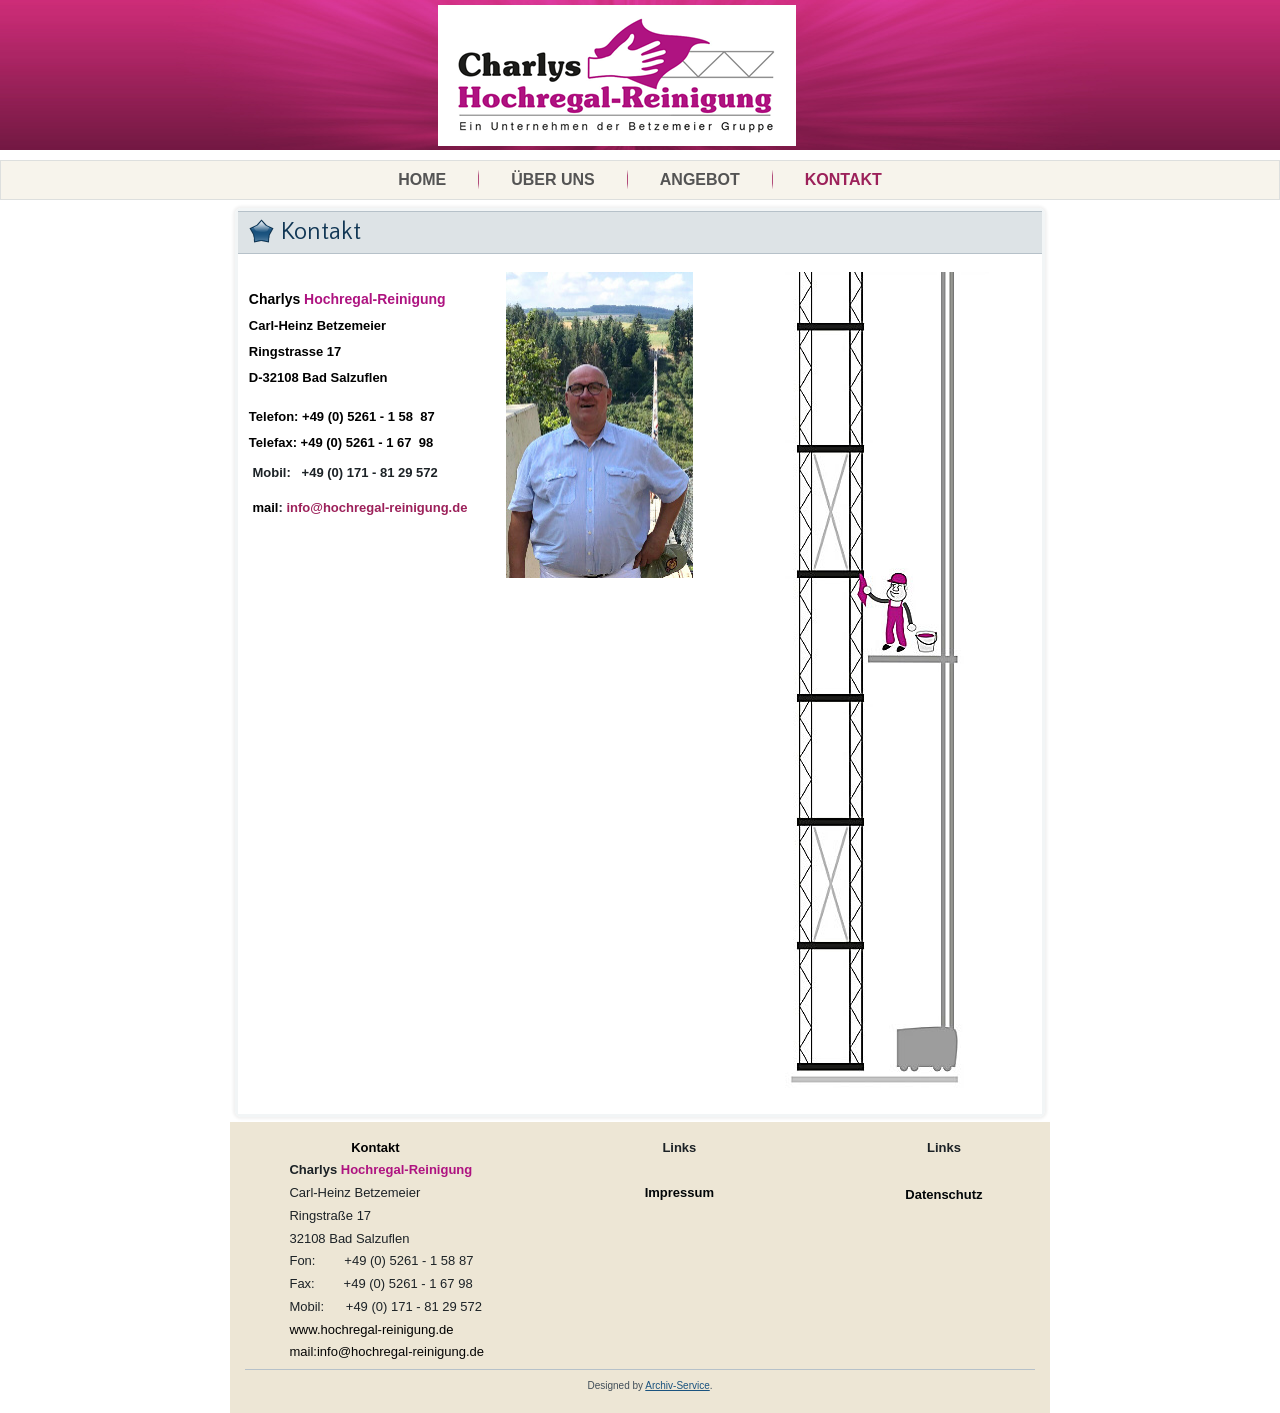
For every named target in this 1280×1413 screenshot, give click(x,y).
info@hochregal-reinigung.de (376, 507)
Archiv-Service (677, 1385)
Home (422, 179)
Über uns (553, 179)
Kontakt (843, 179)
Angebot (700, 179)
